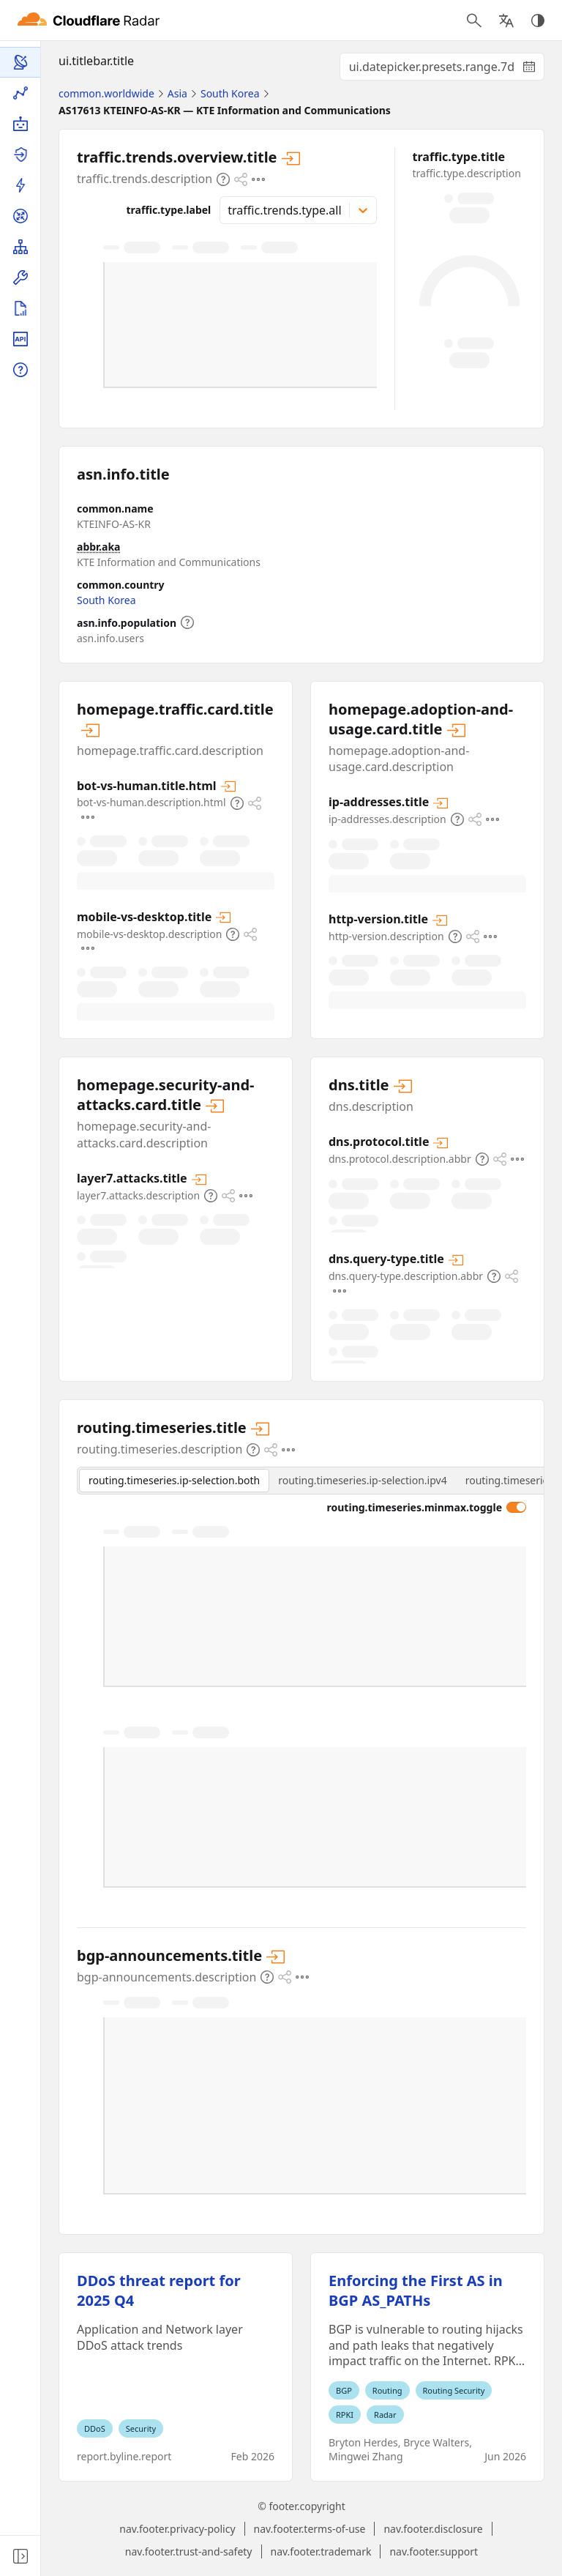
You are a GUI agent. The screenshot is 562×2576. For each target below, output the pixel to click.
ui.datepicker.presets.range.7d (446, 70)
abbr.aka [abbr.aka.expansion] (99, 547)
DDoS (94, 2428)
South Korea (106, 600)
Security (141, 2428)
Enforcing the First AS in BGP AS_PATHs (416, 2290)
